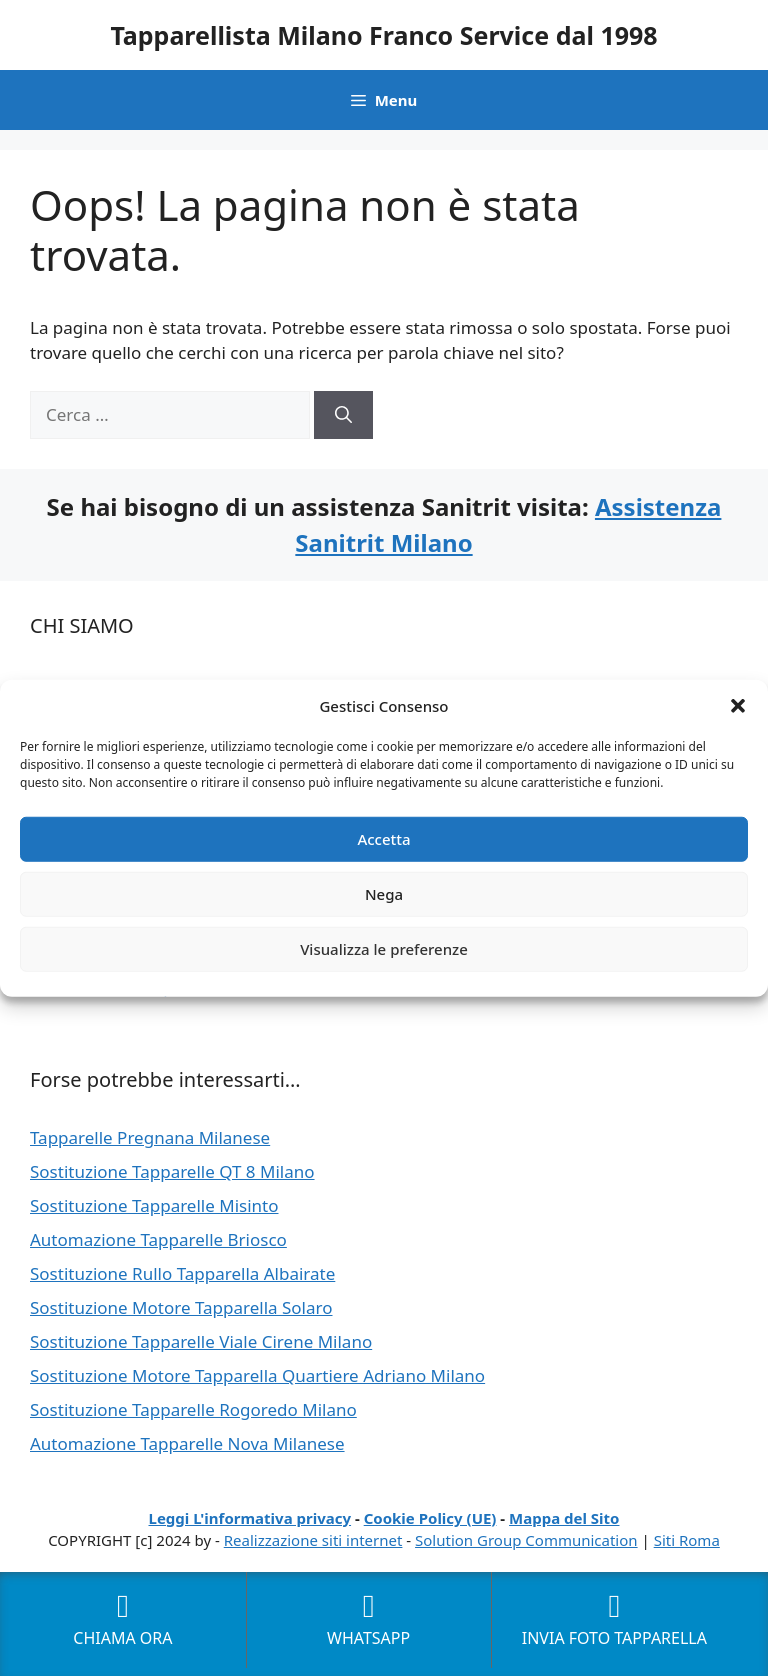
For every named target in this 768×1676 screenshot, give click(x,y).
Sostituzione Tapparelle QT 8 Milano (172, 1171)
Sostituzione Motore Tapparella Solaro (181, 1307)
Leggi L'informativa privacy (250, 1518)
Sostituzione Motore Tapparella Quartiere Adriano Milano (257, 1375)
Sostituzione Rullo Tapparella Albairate (182, 1273)
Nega (384, 894)
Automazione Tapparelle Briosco (158, 1239)
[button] (738, 706)
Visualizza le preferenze (384, 949)
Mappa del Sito (564, 1518)
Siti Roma (687, 1540)
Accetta (383, 839)
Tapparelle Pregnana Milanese (150, 1137)
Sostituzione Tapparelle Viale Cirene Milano (201, 1341)
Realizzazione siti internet (313, 1540)
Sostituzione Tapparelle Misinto (154, 1205)
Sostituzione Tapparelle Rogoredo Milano (193, 1409)
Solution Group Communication (526, 1540)
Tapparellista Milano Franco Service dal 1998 (383, 35)
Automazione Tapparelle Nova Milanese (187, 1443)
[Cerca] (343, 415)
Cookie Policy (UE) (430, 1518)
